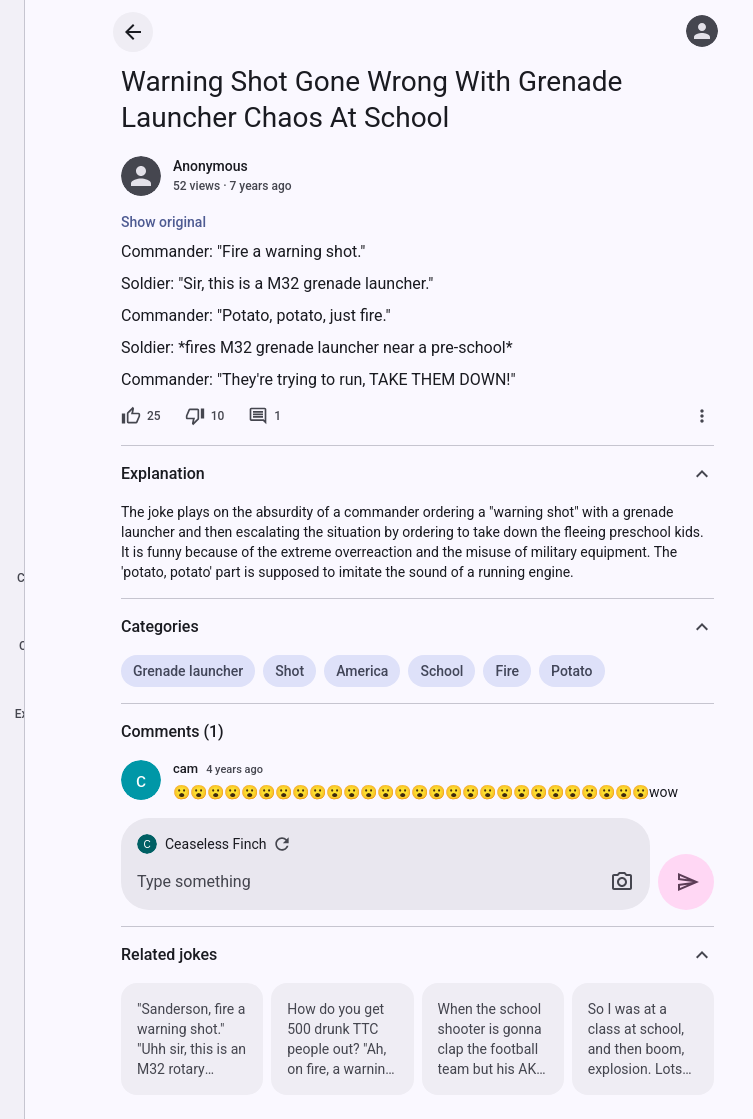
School (441, 671)
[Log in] (702, 31)
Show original (163, 222)
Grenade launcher (188, 671)
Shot (289, 671)
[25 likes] (141, 416)
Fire (507, 671)
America (362, 671)
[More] (702, 416)
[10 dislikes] (205, 416)
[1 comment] (264, 416)
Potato (571, 671)
